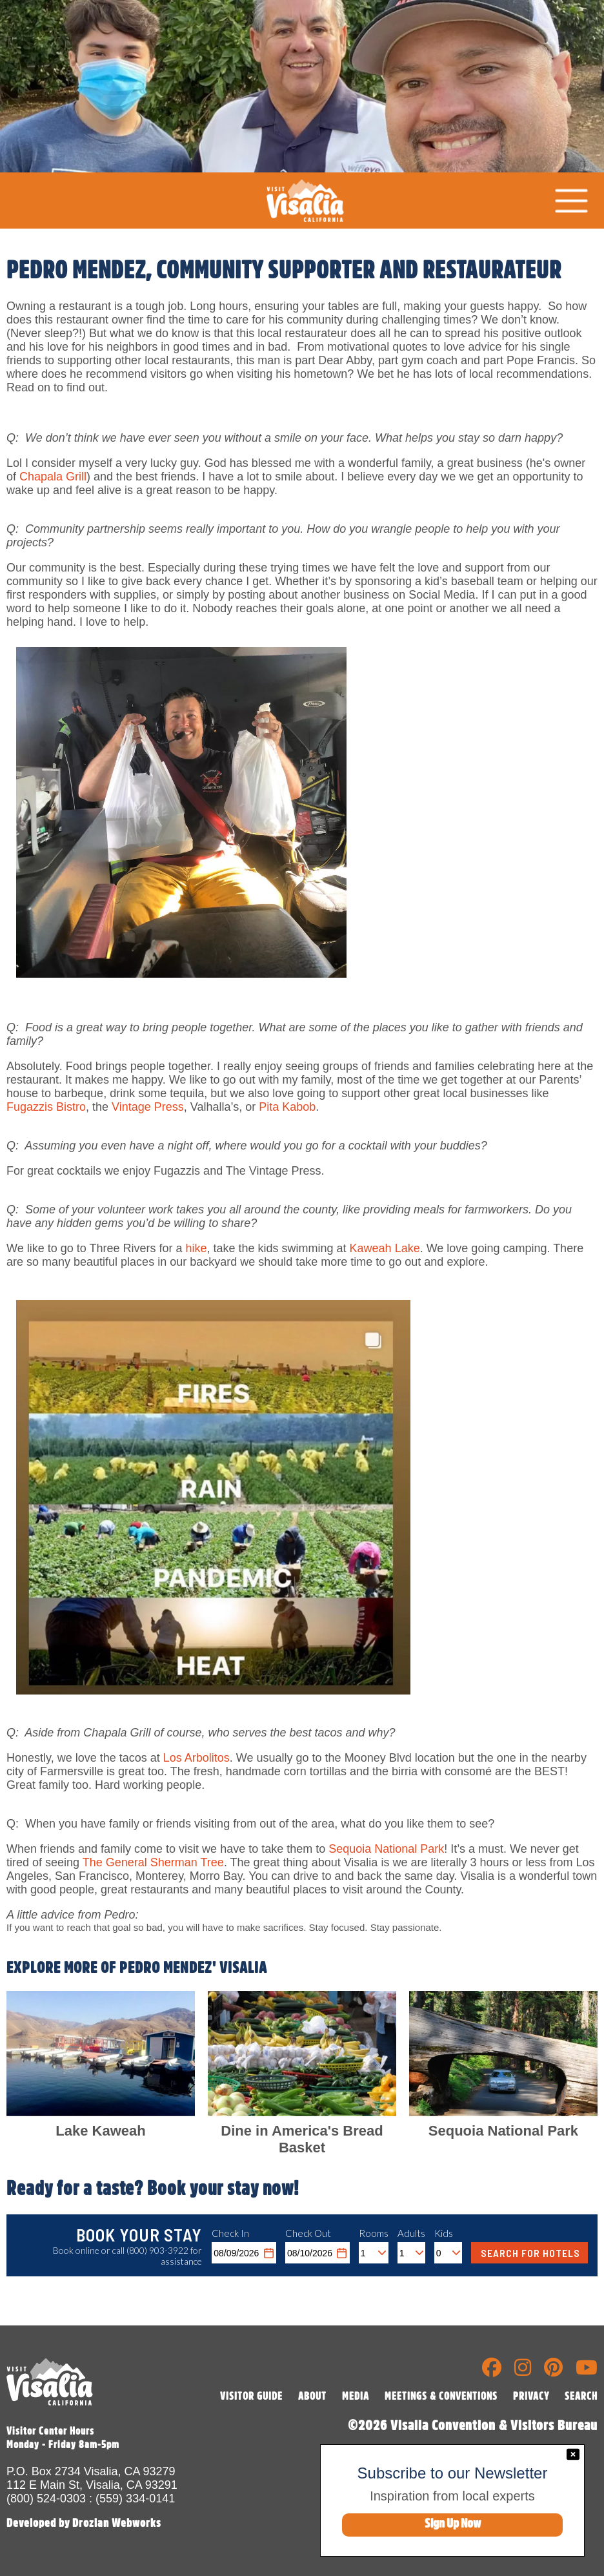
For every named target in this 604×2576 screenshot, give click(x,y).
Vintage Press (148, 1106)
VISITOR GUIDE (251, 2396)
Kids (443, 2233)
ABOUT (312, 2396)
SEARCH (581, 2396)
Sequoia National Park (386, 1848)
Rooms (373, 2233)
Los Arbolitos (196, 1757)
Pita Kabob (287, 1106)
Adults (411, 2233)
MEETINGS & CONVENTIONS (441, 2396)
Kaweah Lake (385, 1248)
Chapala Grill (52, 476)
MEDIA (355, 2396)
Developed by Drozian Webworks (83, 2523)
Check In (230, 2233)
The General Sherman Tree (153, 1862)
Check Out (308, 2233)
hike (195, 1248)
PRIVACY (531, 2396)
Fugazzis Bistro (46, 1106)
